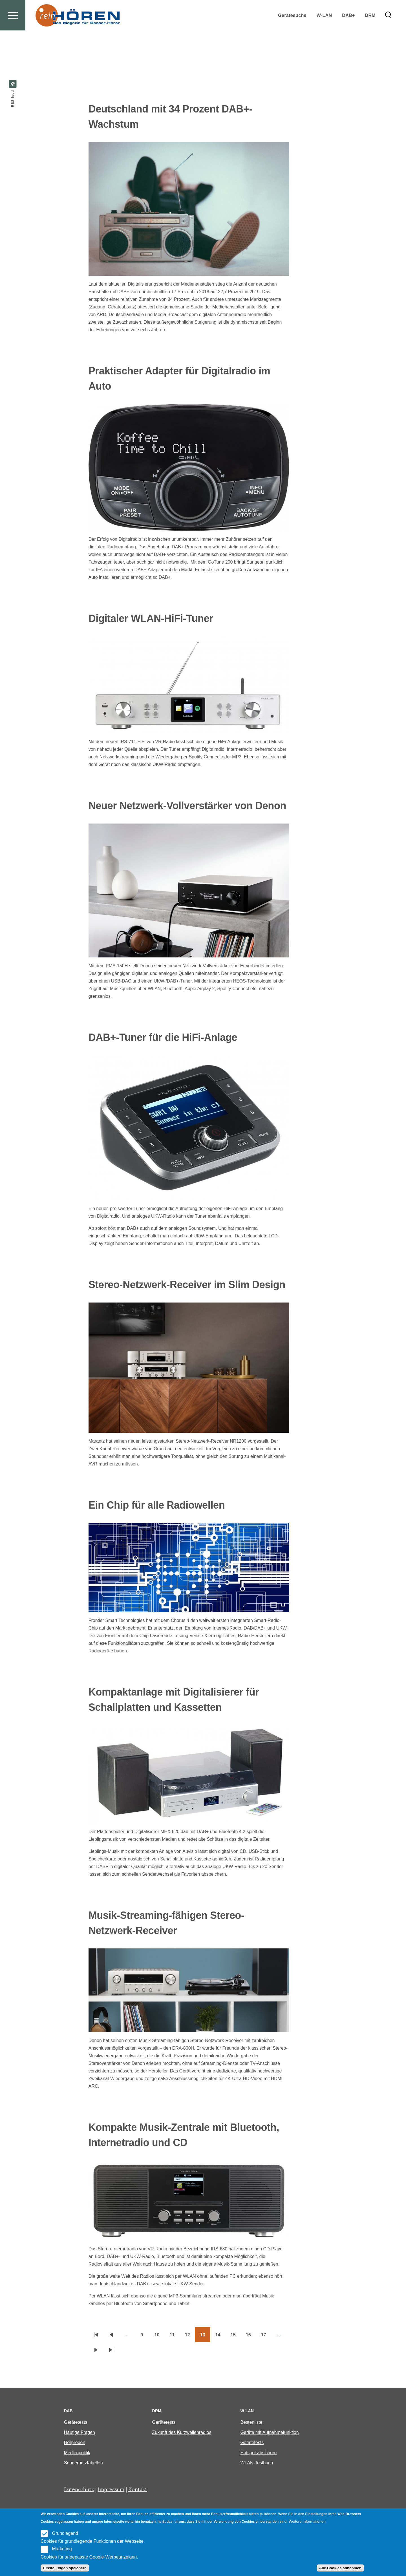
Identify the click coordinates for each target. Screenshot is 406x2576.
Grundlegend (65, 2533)
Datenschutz (79, 2489)
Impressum (111, 2489)
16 (251, 2337)
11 (175, 2337)
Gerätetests (75, 2422)
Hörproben (74, 2442)
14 (220, 2337)
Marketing (62, 2548)
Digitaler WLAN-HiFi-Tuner (151, 618)
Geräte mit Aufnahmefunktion (269, 2432)
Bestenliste (251, 2422)
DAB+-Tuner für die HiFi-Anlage (163, 1037)
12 (190, 2337)
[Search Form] (388, 35)
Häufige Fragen (79, 2432)
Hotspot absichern (258, 2453)
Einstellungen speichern (65, 2568)
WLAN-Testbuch (256, 2463)
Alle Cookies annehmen (340, 2568)
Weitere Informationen (307, 2521)
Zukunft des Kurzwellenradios (181, 2432)
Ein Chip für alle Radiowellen (157, 1505)
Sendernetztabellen (83, 2463)
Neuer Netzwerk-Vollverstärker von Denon (187, 806)
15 (236, 2337)
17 (266, 2337)
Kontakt (137, 2489)
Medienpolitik (77, 2453)
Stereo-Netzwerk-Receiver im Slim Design (187, 1285)
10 (160, 2337)
